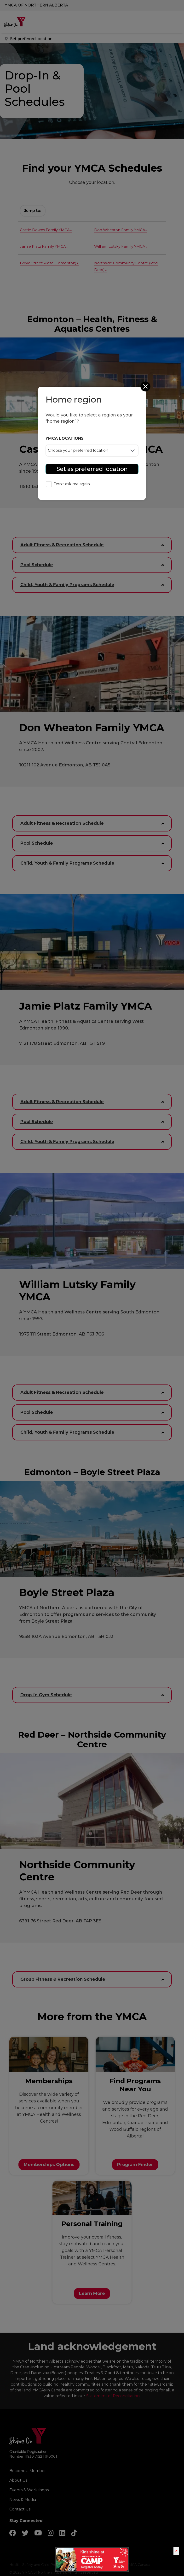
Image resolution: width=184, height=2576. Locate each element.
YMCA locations (65, 438)
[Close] (146, 386)
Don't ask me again (68, 484)
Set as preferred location (92, 468)
